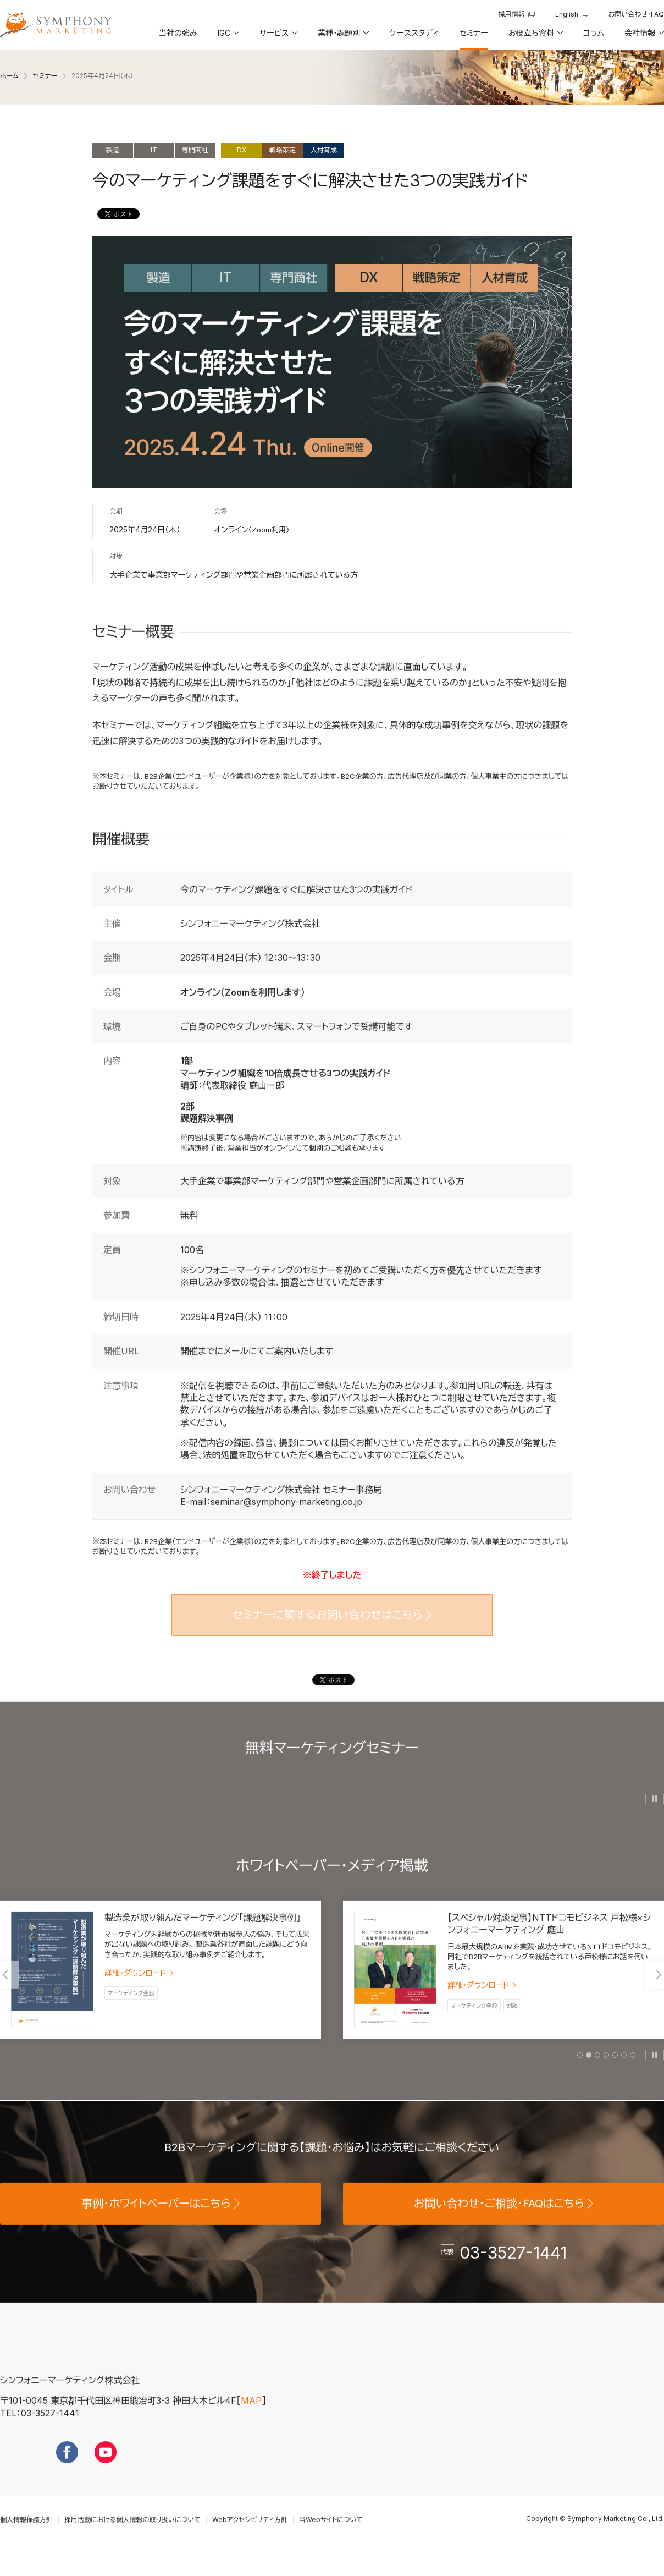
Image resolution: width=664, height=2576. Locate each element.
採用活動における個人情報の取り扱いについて (132, 2535)
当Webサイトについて (331, 2535)
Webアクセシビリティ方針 (249, 2535)
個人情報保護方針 (26, 2535)
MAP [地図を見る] (251, 2415)
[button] (227, 37)
